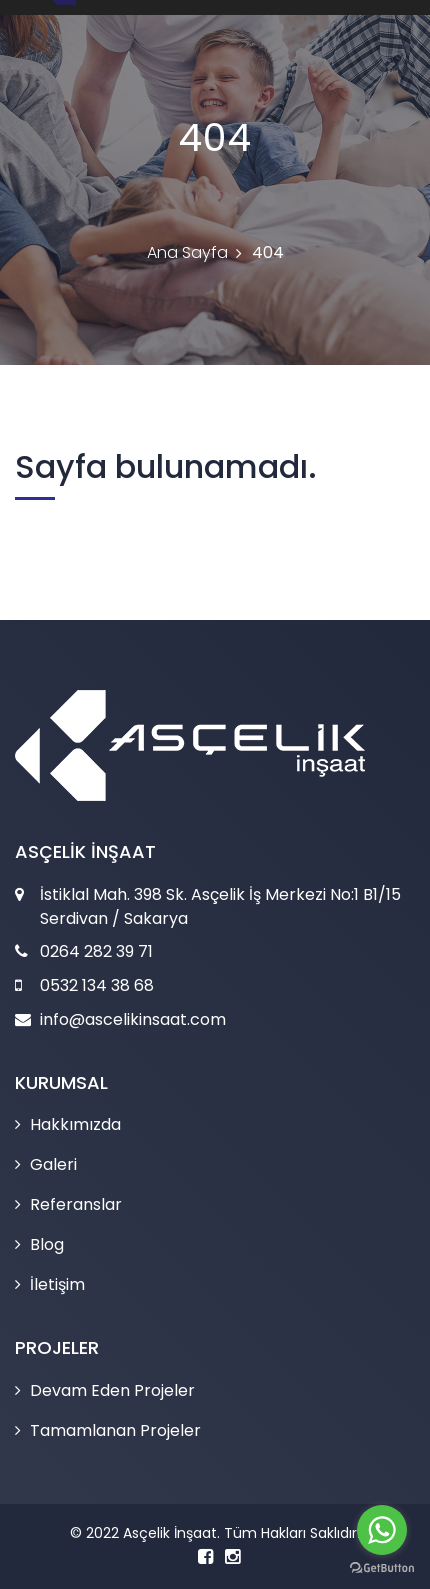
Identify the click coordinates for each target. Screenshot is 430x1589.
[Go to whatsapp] (382, 1530)
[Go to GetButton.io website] (382, 1568)
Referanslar (76, 1204)
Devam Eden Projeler (112, 1390)
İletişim (57, 1284)
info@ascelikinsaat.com (133, 1019)
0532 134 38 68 (97, 985)
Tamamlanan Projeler (115, 1430)
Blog (47, 1244)
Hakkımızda (75, 1124)
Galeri (53, 1164)
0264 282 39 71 (96, 951)
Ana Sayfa (187, 252)
